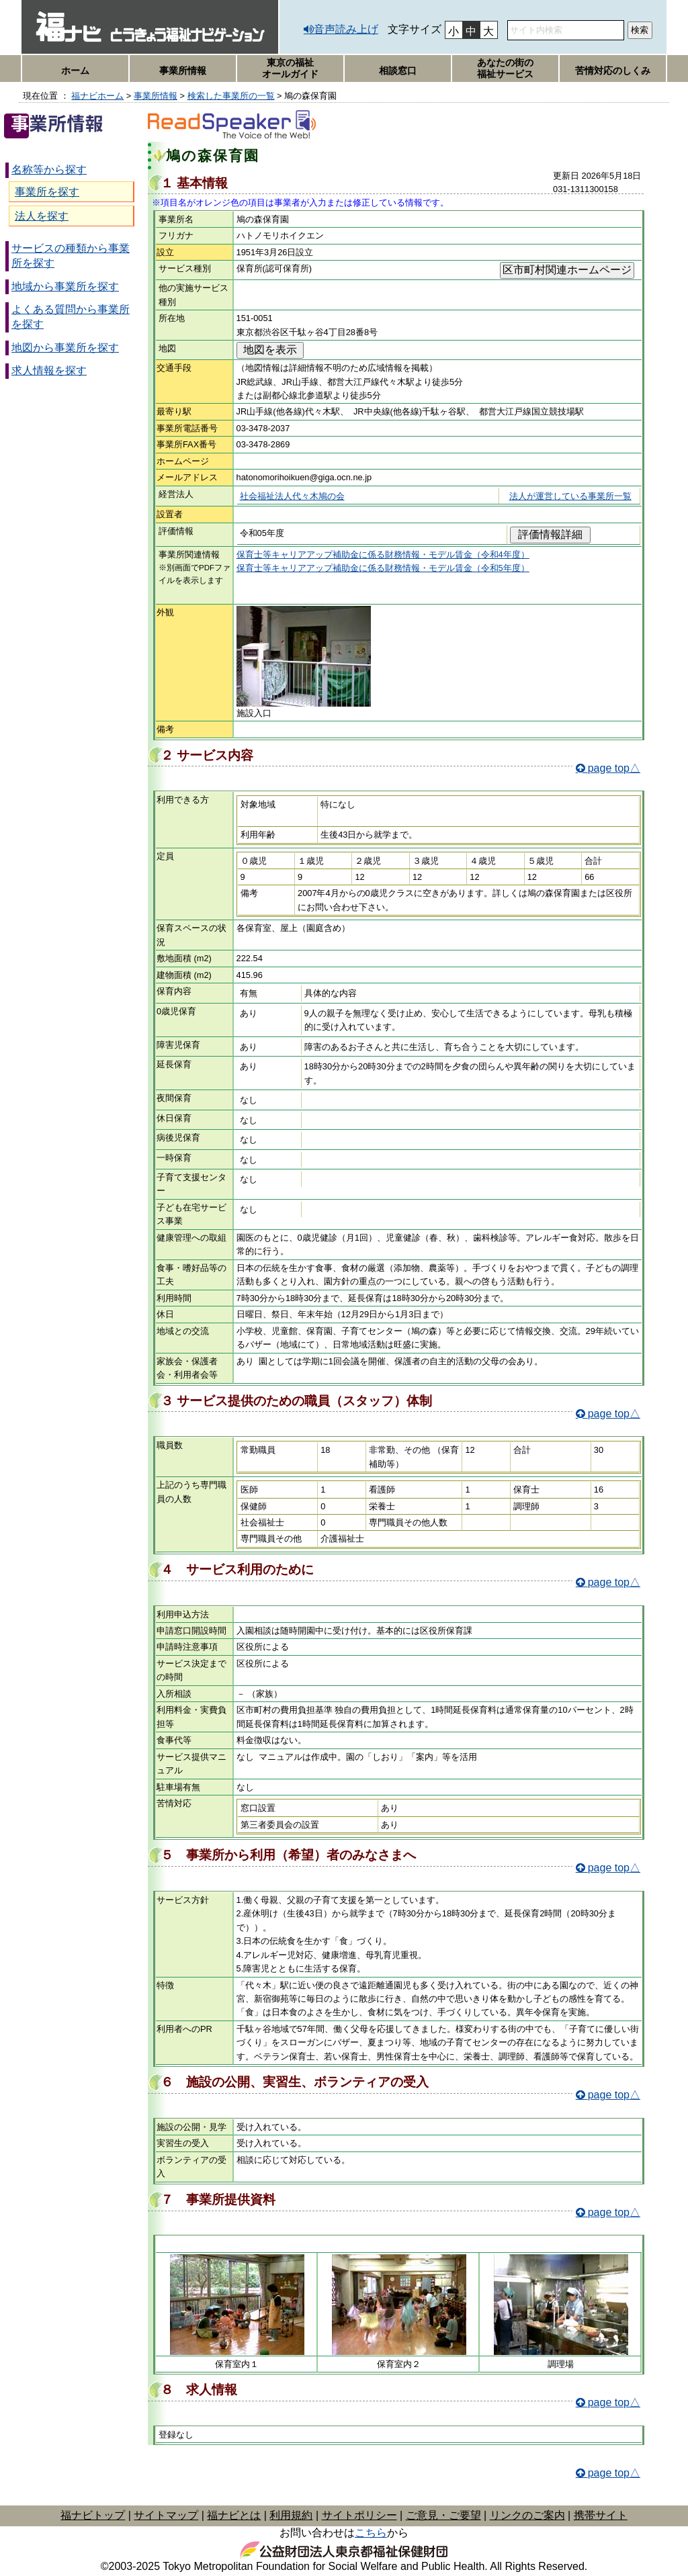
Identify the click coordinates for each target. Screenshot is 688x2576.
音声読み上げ (346, 29)
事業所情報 (182, 70)
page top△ (614, 768)
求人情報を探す (49, 370)
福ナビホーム (97, 96)
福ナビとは (234, 2515)
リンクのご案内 (527, 2515)
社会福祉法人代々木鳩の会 (292, 496)
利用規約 (290, 2515)
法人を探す (42, 216)
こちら (371, 2532)
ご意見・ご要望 (443, 2515)
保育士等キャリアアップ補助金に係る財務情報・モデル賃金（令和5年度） (382, 568)
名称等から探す (49, 169)
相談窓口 (398, 70)
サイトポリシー (359, 2515)
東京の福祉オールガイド (290, 68)
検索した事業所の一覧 (231, 96)
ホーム (75, 70)
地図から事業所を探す (65, 347)
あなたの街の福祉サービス (505, 68)
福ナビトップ (92, 2515)
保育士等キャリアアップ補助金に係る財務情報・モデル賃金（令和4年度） (382, 554)
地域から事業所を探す (65, 286)
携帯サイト (601, 2515)
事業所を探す (47, 191)
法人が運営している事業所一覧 (570, 496)
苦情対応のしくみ (612, 70)
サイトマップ (166, 2515)
